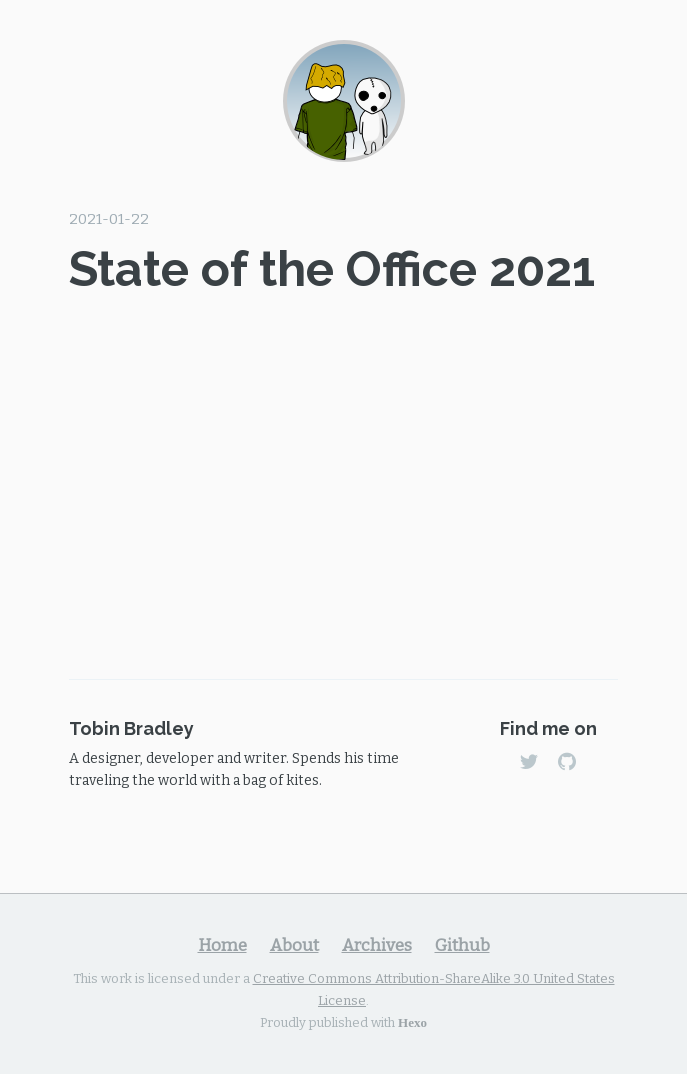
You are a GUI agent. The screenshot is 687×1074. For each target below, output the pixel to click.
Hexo (412, 1021)
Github (462, 945)
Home (222, 945)
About (294, 945)
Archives (377, 945)
